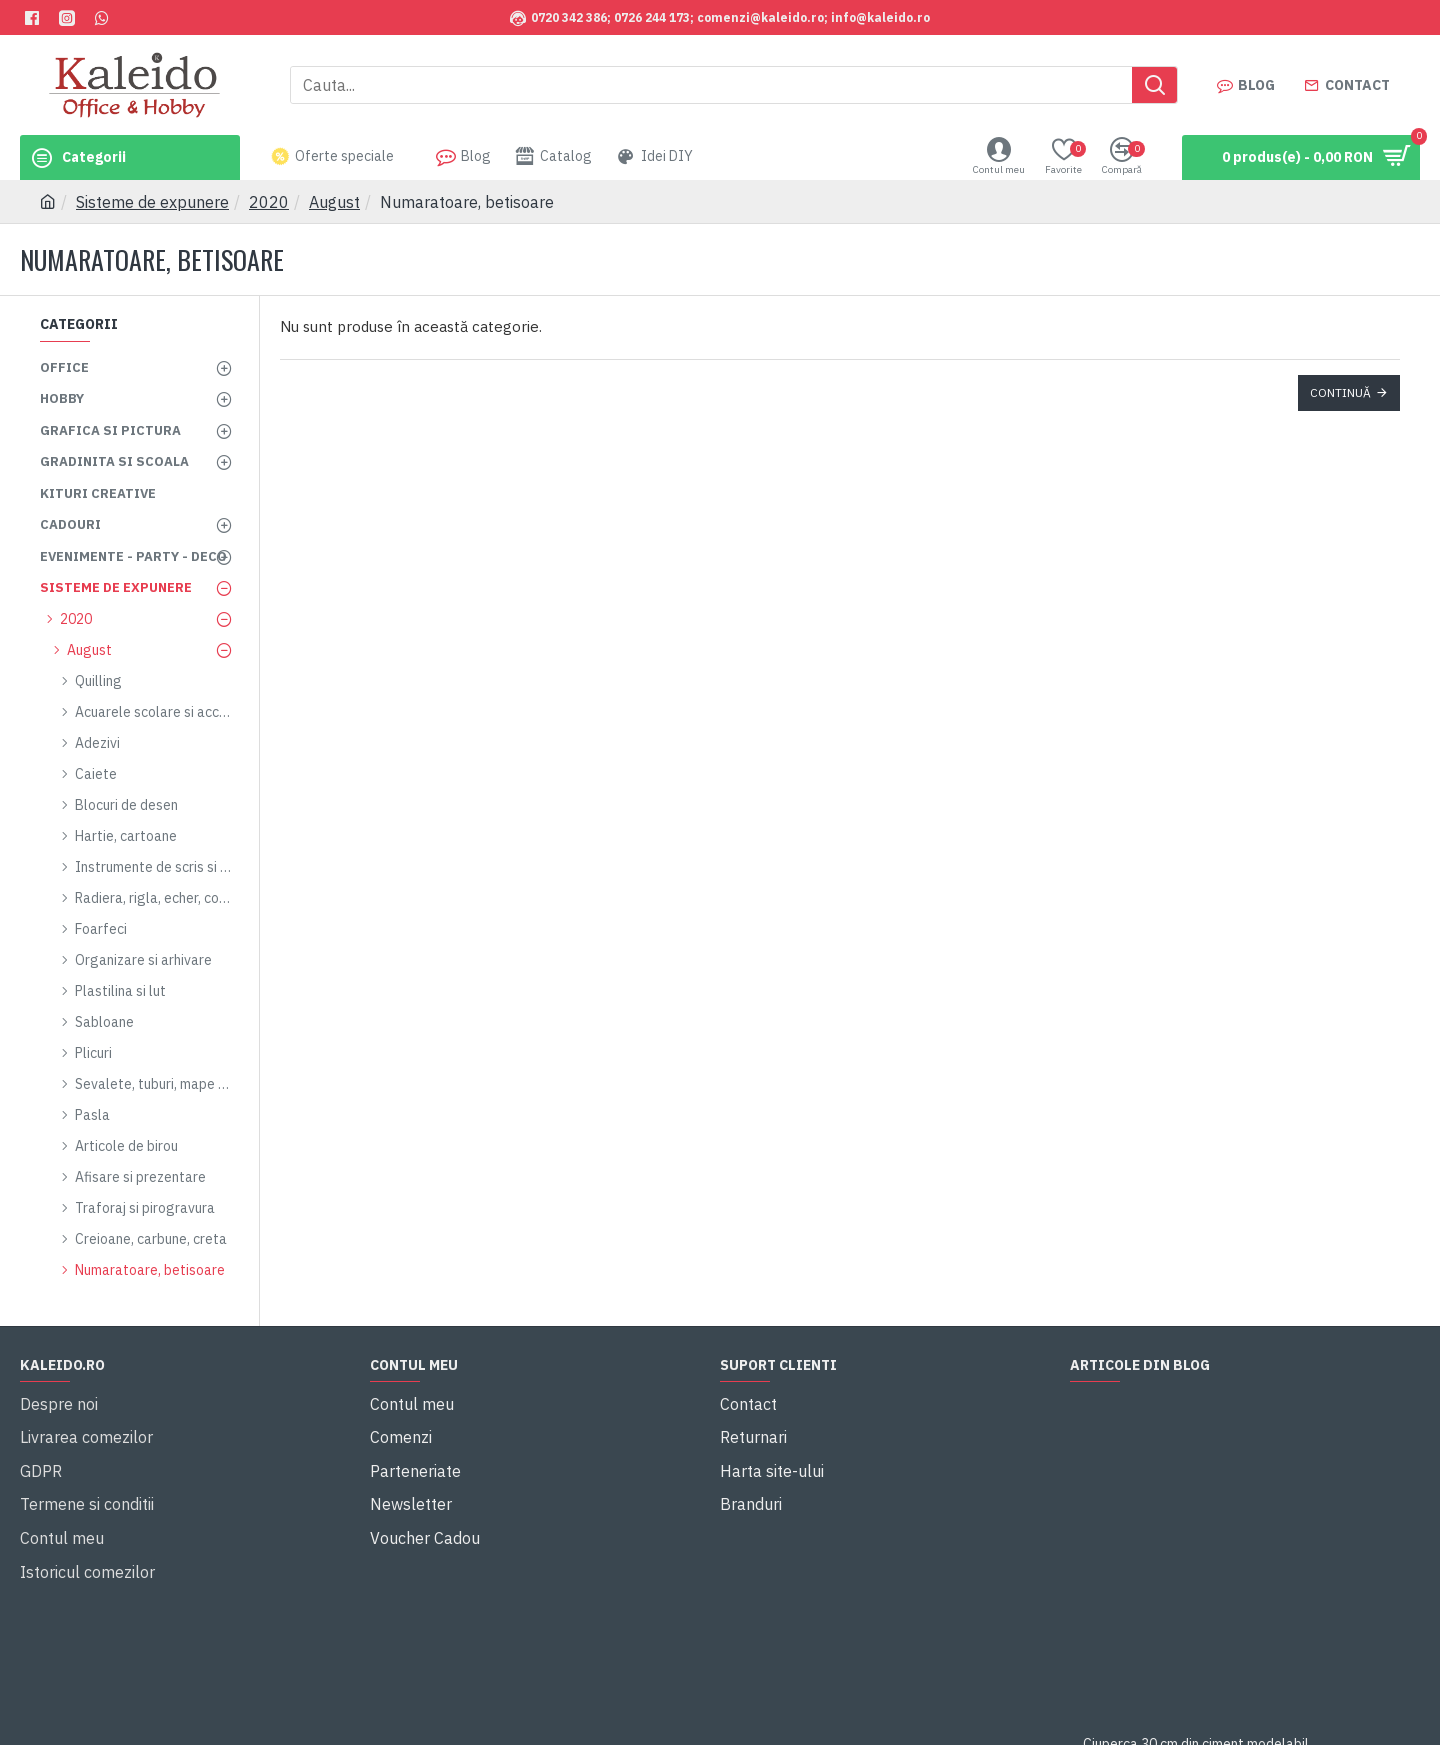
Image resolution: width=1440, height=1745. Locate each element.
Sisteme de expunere (152, 202)
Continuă (1340, 392)
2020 (269, 202)
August (334, 202)
